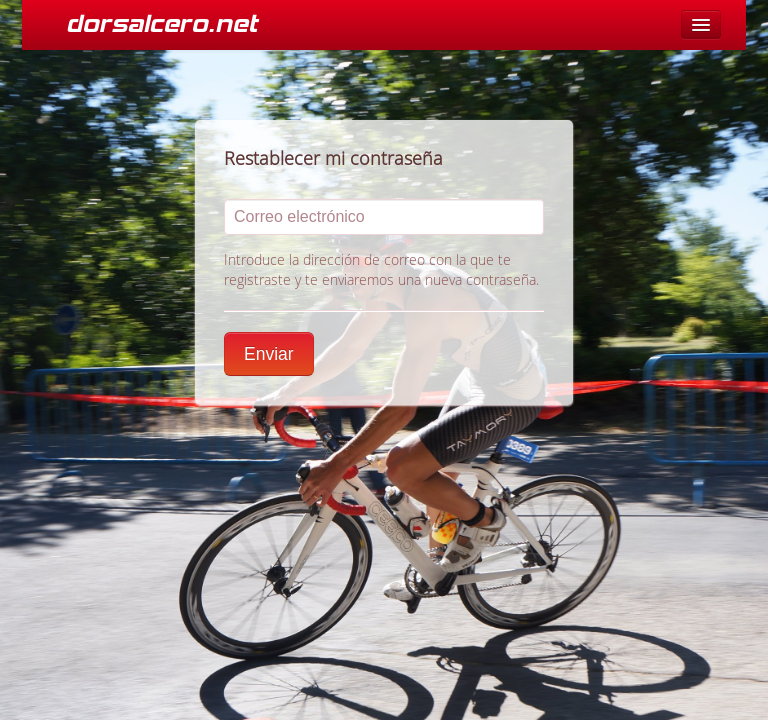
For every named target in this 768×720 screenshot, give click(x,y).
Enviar (269, 354)
